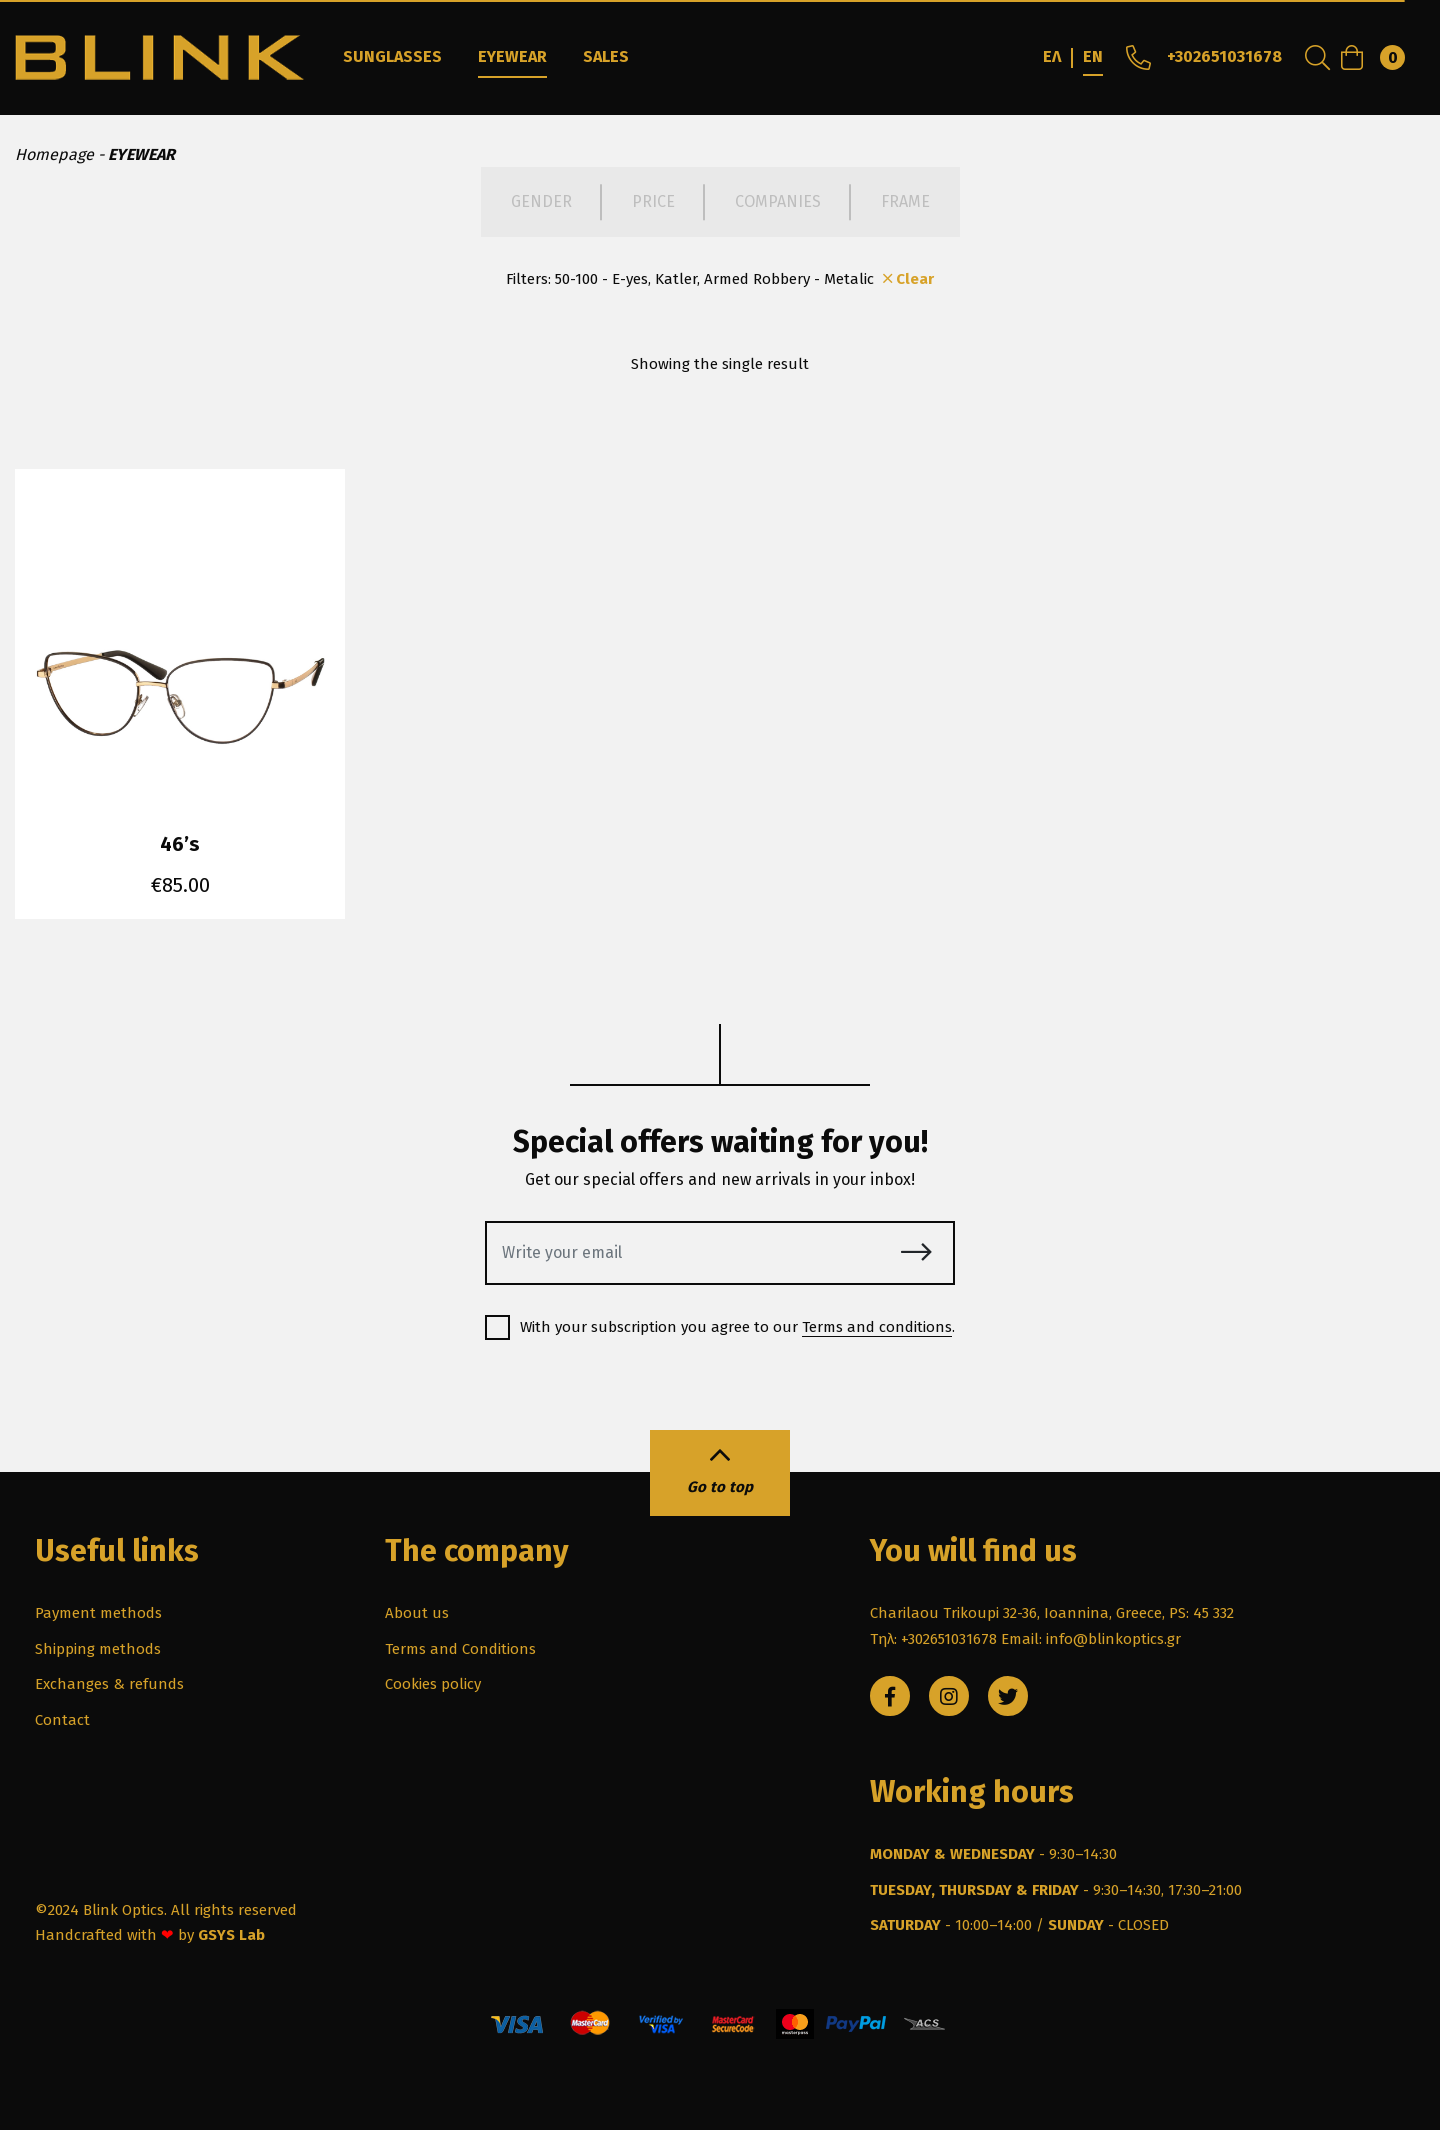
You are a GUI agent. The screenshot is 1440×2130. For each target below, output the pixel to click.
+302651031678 (1202, 56)
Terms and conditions (877, 1327)
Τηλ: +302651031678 (933, 1639)
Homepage (54, 154)
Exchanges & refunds (109, 1684)
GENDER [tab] (541, 201)
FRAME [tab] (905, 201)
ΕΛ (1052, 56)
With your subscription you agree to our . (720, 1327)
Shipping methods (98, 1649)
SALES (606, 56)
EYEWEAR (512, 56)
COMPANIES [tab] (778, 201)
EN (1093, 56)
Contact (62, 1720)
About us (417, 1613)
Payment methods (98, 1613)
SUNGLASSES (392, 56)
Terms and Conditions (460, 1649)
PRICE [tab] (653, 201)
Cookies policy (433, 1684)
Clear (906, 279)
